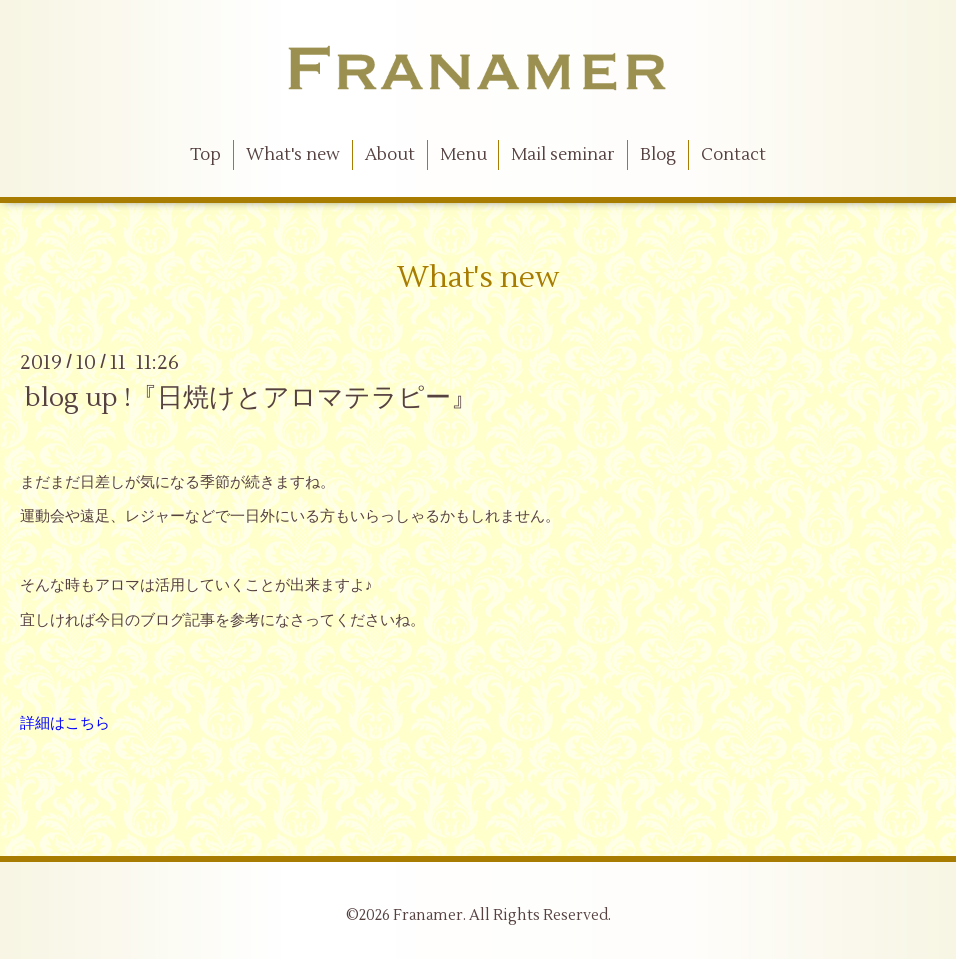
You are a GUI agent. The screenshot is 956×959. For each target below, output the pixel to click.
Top (205, 155)
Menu (463, 155)
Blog (658, 155)
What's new (293, 155)
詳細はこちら (65, 723)
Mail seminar (563, 155)
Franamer (428, 915)
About (390, 155)
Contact (733, 155)
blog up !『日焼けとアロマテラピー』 (251, 398)
